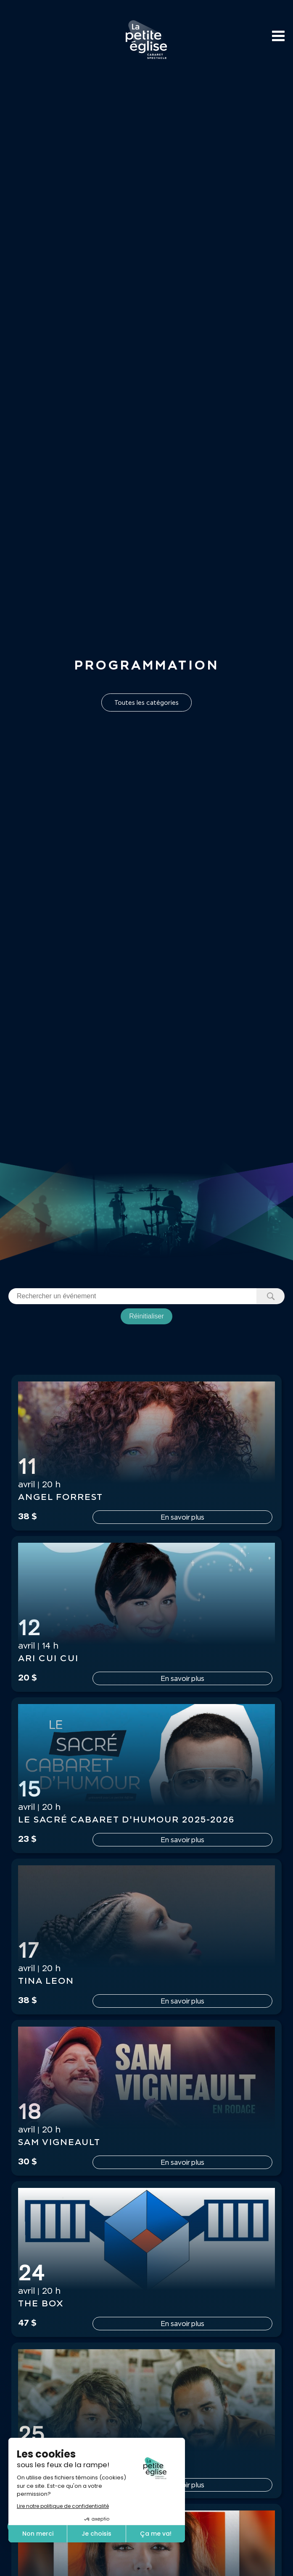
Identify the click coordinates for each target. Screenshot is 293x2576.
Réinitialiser (146, 1316)
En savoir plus (182, 1517)
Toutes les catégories (146, 702)
